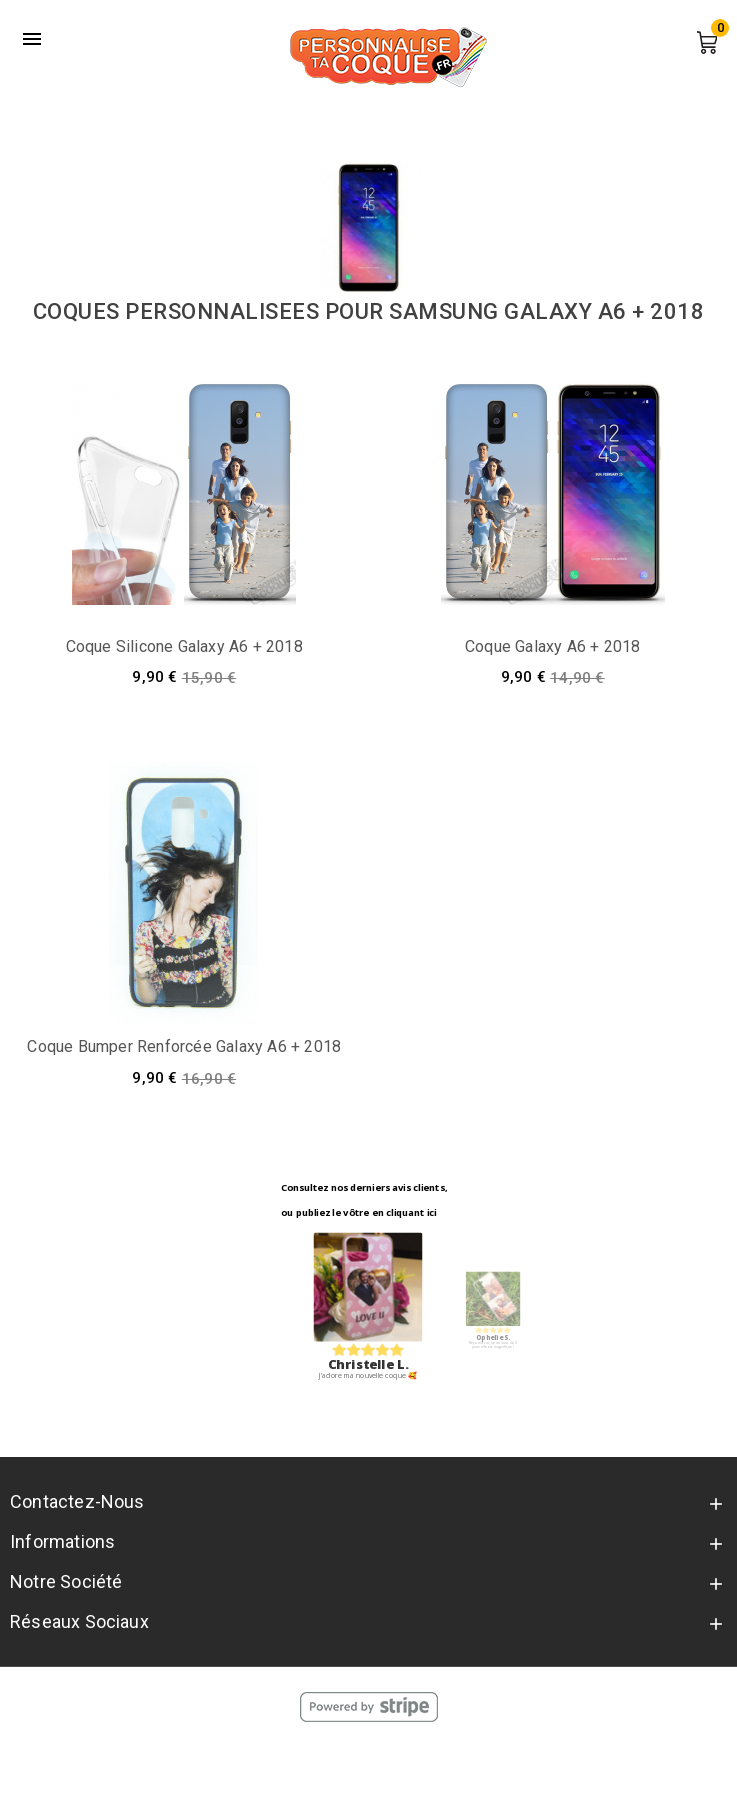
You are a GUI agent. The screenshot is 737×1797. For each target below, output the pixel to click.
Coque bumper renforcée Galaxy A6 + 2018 (184, 1046)
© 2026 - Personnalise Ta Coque (368, 1762)
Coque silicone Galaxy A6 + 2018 (184, 646)
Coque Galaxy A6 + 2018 (552, 646)
